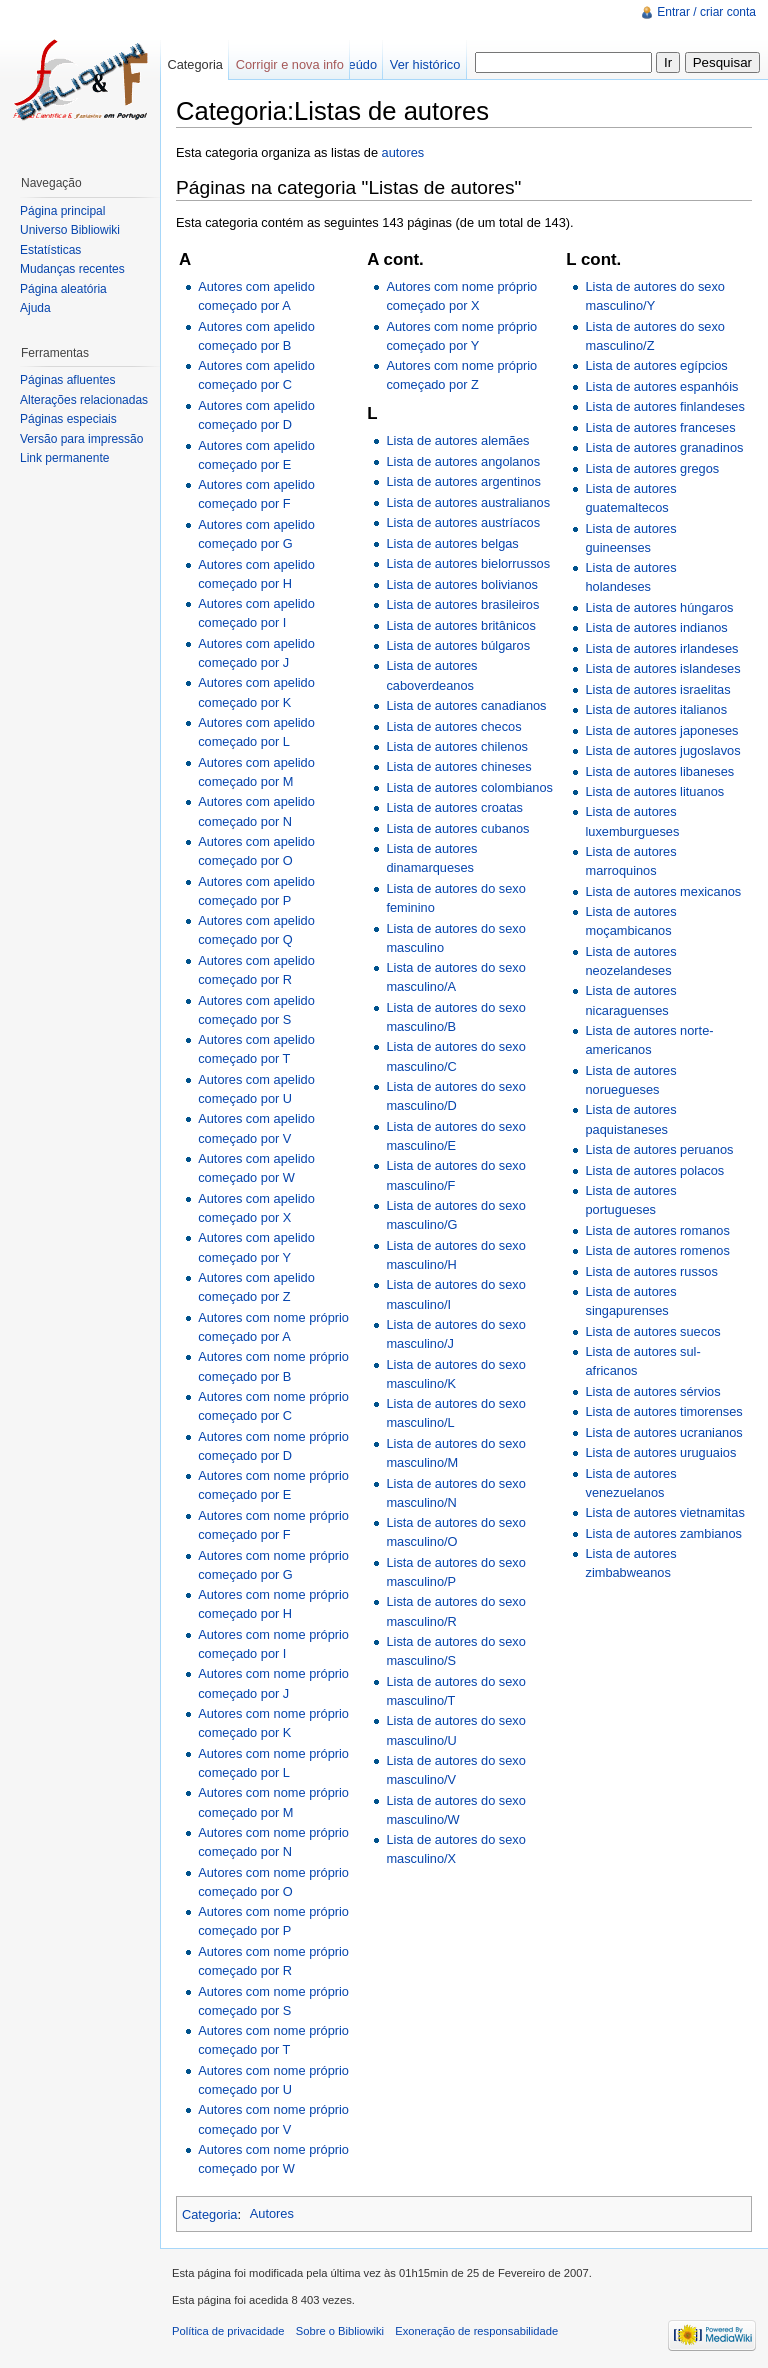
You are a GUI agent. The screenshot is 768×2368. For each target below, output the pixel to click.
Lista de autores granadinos (664, 447)
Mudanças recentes (72, 269)
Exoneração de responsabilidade (476, 2331)
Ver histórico (425, 64)
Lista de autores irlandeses (661, 648)
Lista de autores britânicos (460, 625)
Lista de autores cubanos (457, 828)
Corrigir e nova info (290, 64)
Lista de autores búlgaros (458, 645)
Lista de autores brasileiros (462, 604)
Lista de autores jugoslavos (662, 750)
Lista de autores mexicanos (663, 891)
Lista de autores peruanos (659, 1149)
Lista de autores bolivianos (462, 584)
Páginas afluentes (67, 380)
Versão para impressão (81, 439)
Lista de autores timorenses (663, 1411)
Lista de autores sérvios (652, 1391)
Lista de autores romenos (657, 1250)
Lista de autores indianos (656, 627)
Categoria (210, 2213)
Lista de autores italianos (656, 709)
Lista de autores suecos (652, 1331)
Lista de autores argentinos (463, 481)
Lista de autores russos (651, 1271)
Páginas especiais (68, 419)
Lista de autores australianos (468, 502)
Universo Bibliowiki (70, 230)
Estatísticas (50, 250)
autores (403, 152)
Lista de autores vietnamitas (664, 1512)
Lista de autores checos (453, 726)
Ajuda (35, 308)
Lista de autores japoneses (661, 730)
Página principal (62, 211)
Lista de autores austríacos (463, 522)
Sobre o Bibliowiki (340, 2331)
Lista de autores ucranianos (663, 1432)
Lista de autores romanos (657, 1230)
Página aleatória (63, 289)
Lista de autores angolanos (463, 461)
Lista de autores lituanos (654, 791)
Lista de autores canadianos (466, 705)
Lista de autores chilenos (457, 746)
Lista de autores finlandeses (664, 406)
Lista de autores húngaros (659, 607)
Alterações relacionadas (84, 400)
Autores (272, 2213)
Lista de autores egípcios (656, 365)
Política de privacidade (228, 2331)
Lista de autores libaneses (659, 771)
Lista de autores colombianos (469, 787)
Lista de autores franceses (660, 427)
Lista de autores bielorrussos (468, 563)
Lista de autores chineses (458, 766)
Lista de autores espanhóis (661, 386)
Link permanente (64, 458)
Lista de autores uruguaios (660, 1452)
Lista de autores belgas (452, 543)
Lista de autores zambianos (663, 1533)
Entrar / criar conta (706, 12)
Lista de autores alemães (457, 440)
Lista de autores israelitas (657, 689)
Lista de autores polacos (654, 1170)
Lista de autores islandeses (662, 668)
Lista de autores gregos (652, 468)
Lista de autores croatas (454, 807)
